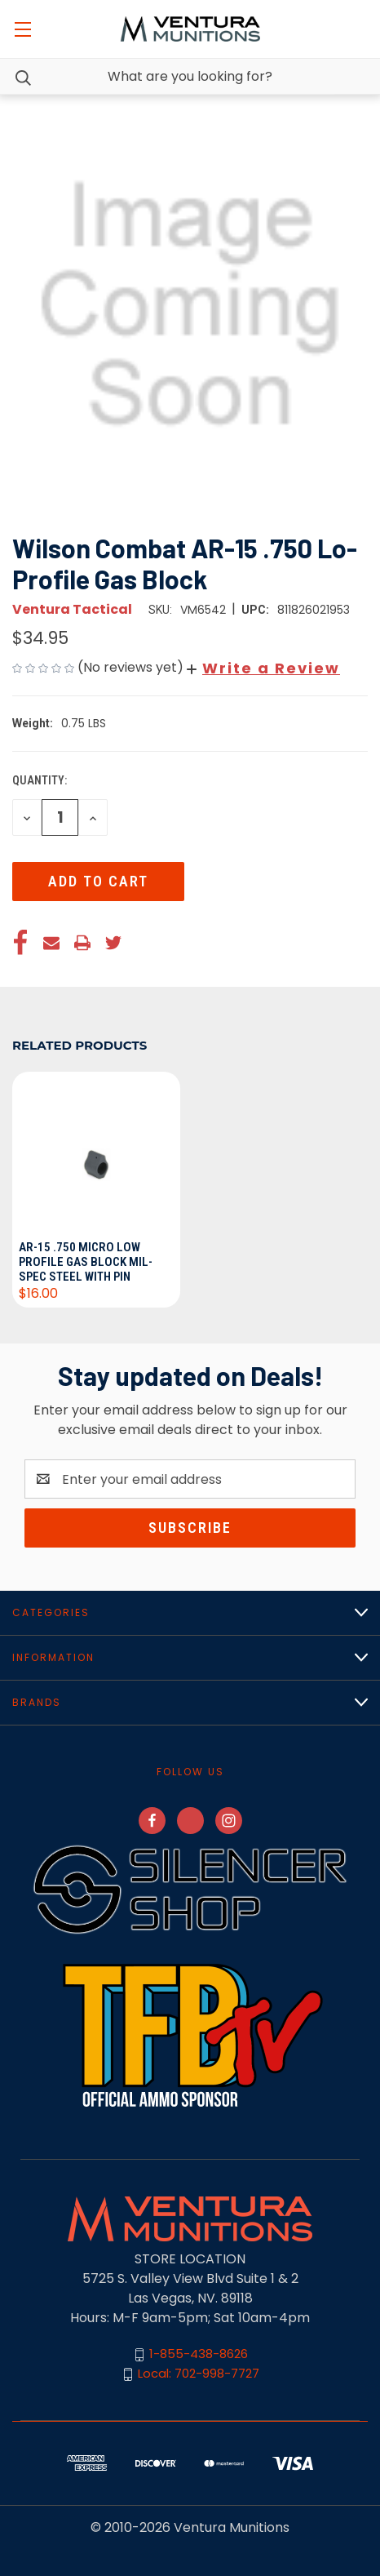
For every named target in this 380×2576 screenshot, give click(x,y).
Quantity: (39, 780)
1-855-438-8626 (198, 2353)
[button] (263, 668)
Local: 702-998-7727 (198, 2373)
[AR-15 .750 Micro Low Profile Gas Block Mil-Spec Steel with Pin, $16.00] (96, 1153)
